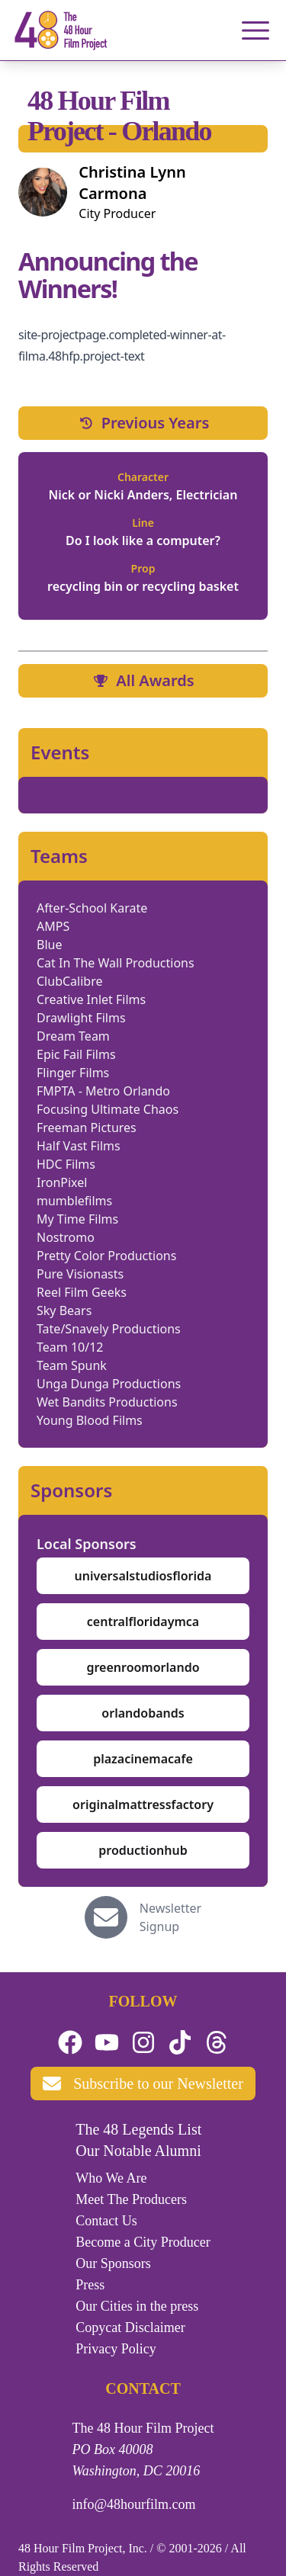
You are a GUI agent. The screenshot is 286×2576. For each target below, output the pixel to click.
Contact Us (106, 2220)
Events (60, 752)
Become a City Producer (143, 2242)
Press (90, 2284)
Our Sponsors (113, 2263)
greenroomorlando (142, 1667)
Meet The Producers (131, 2199)
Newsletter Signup (170, 1917)
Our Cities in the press (137, 2306)
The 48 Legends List (138, 2129)
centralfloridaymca (143, 1621)
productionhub (142, 1850)
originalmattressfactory (143, 1804)
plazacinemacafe (143, 1758)
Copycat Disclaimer (130, 2327)
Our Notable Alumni (138, 2150)
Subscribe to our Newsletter (143, 2083)
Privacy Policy (116, 2348)
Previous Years (143, 422)
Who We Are (111, 2178)
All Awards (143, 680)
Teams (59, 856)
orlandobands (142, 1713)
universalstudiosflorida (143, 1575)
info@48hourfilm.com (134, 2504)
